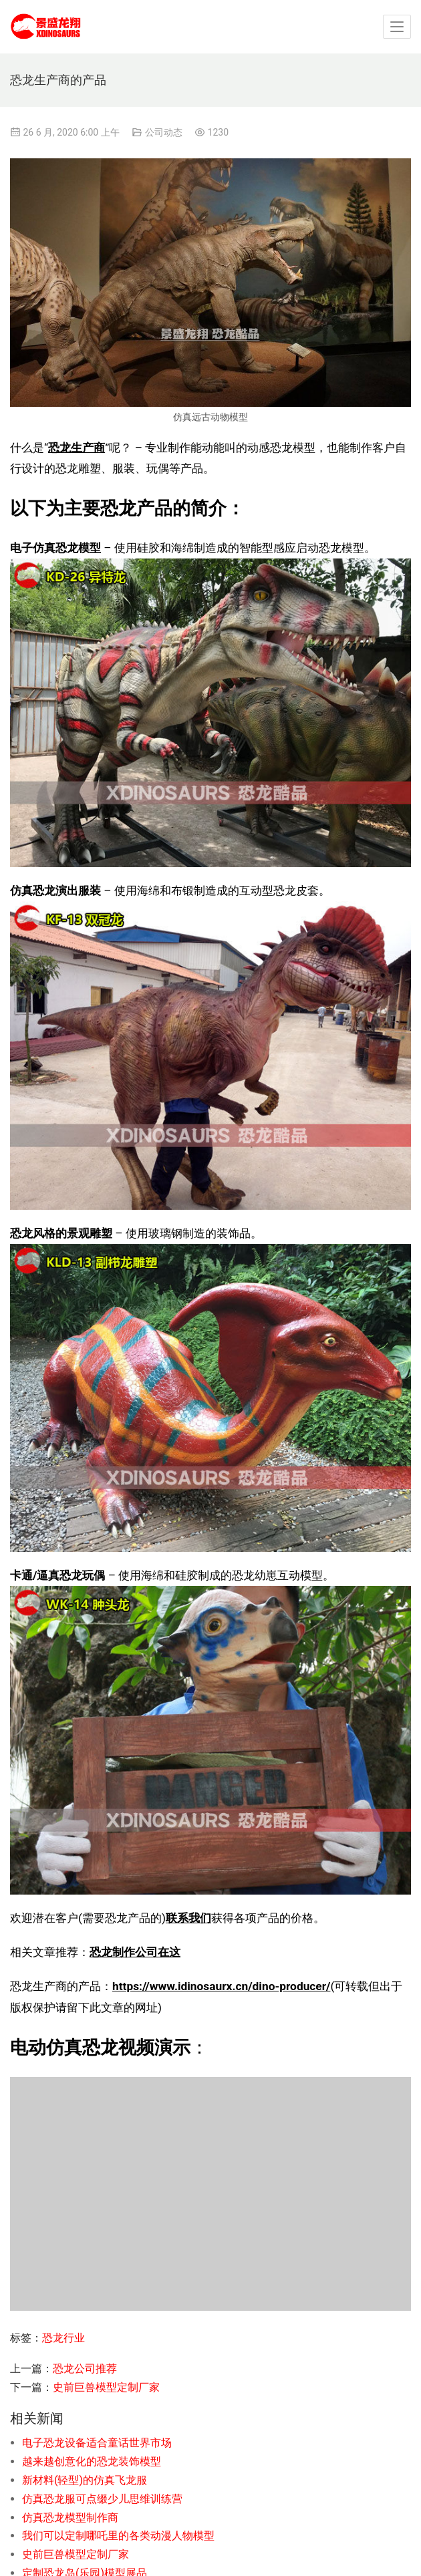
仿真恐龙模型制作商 (70, 2517)
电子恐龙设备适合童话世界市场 (97, 2442)
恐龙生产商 (76, 447)
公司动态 (163, 132)
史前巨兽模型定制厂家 (106, 2387)
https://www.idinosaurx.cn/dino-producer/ (221, 1986)
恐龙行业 (63, 2337)
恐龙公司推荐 (85, 2368)
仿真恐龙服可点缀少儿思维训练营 (102, 2498)
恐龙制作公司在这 (135, 1952)
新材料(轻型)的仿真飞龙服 (84, 2480)
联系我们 (188, 1918)
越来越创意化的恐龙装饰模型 (91, 2461)
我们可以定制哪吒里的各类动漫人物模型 (118, 2535)
